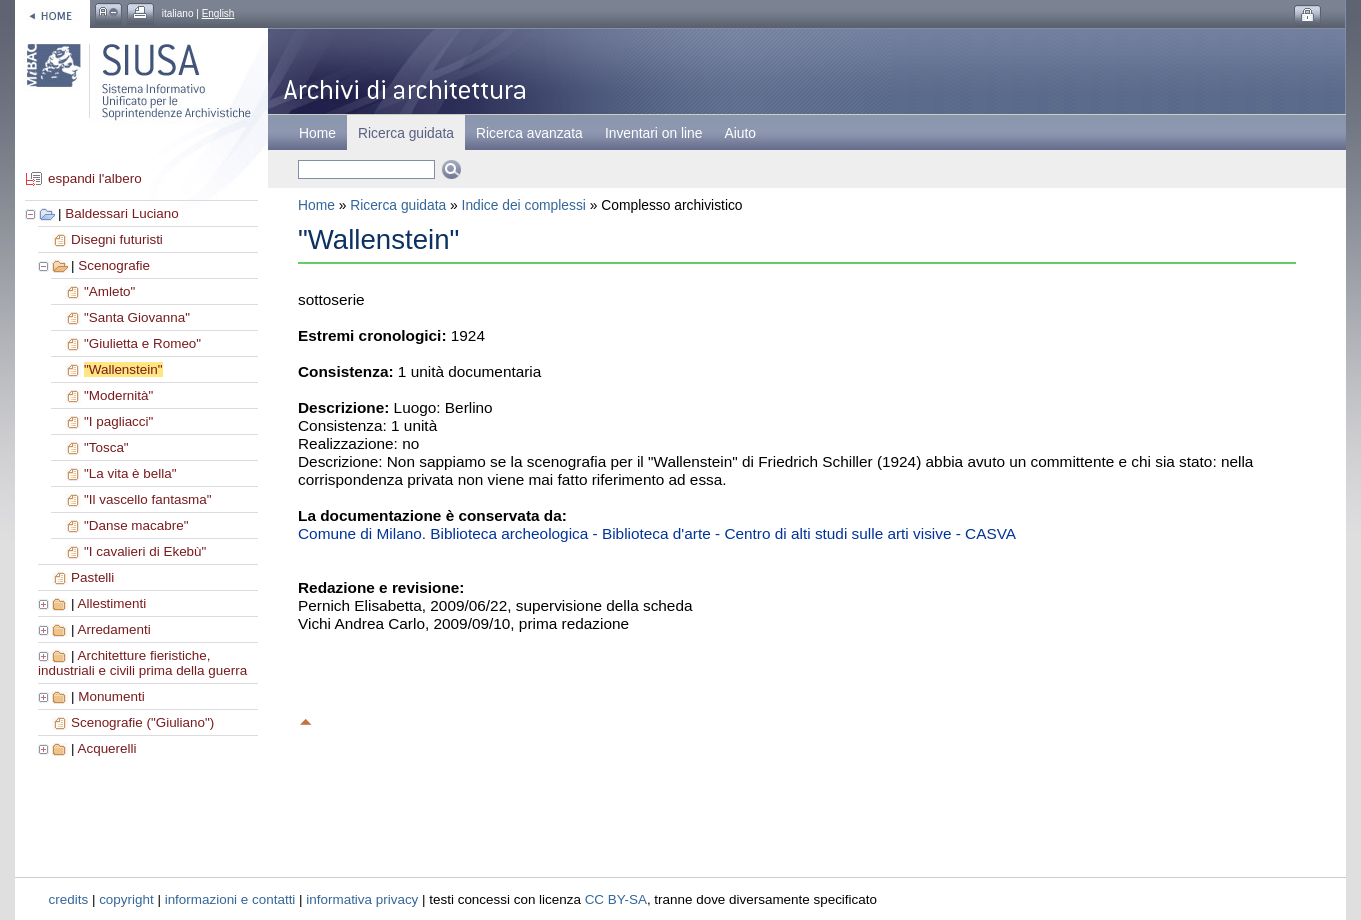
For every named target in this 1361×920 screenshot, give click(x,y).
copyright (126, 899)
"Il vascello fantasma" (148, 499)
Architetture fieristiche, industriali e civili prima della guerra (142, 663)
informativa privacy (362, 899)
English (218, 13)
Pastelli (92, 577)
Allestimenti (111, 603)
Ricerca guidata (398, 205)
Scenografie (114, 265)
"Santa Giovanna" (137, 317)
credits (69, 899)
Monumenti (111, 696)
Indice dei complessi (524, 205)
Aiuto (740, 133)
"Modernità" (118, 395)
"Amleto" (109, 291)
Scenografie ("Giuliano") (142, 722)
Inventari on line (654, 133)
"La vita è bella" (130, 473)
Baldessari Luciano (122, 213)
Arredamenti (113, 629)
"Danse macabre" (136, 525)
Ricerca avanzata (529, 133)
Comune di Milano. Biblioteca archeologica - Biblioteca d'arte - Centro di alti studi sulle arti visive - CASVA (657, 533)
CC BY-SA (616, 899)
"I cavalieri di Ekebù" (145, 551)
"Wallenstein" (123, 369)
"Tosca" (106, 447)
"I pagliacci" (118, 421)
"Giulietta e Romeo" (142, 343)
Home (317, 133)
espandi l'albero (95, 178)
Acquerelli (106, 748)
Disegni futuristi (117, 239)
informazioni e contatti (230, 899)
